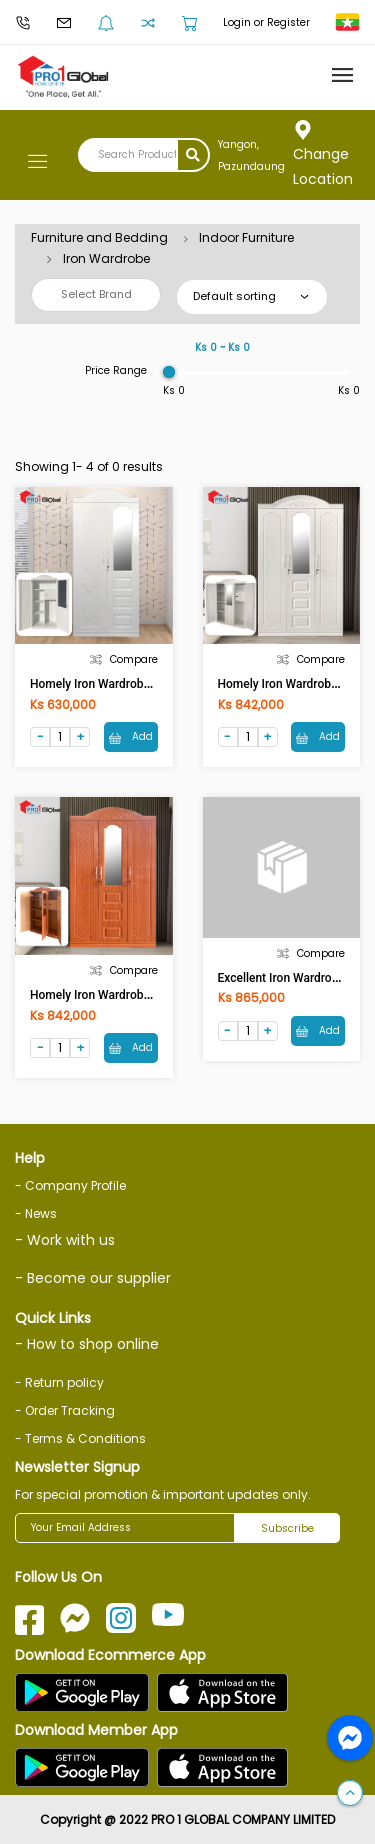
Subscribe (287, 1528)
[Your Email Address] (125, 1528)
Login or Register (266, 22)
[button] (350, 1794)
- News (36, 1213)
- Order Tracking (65, 1410)
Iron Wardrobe (106, 258)
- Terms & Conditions (80, 1438)
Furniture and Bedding (99, 237)
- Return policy (59, 1382)
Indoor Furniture (246, 237)
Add (131, 736)
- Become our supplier (93, 1278)
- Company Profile (70, 1185)
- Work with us (65, 1240)
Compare (124, 659)
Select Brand (96, 294)
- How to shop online (87, 1344)
